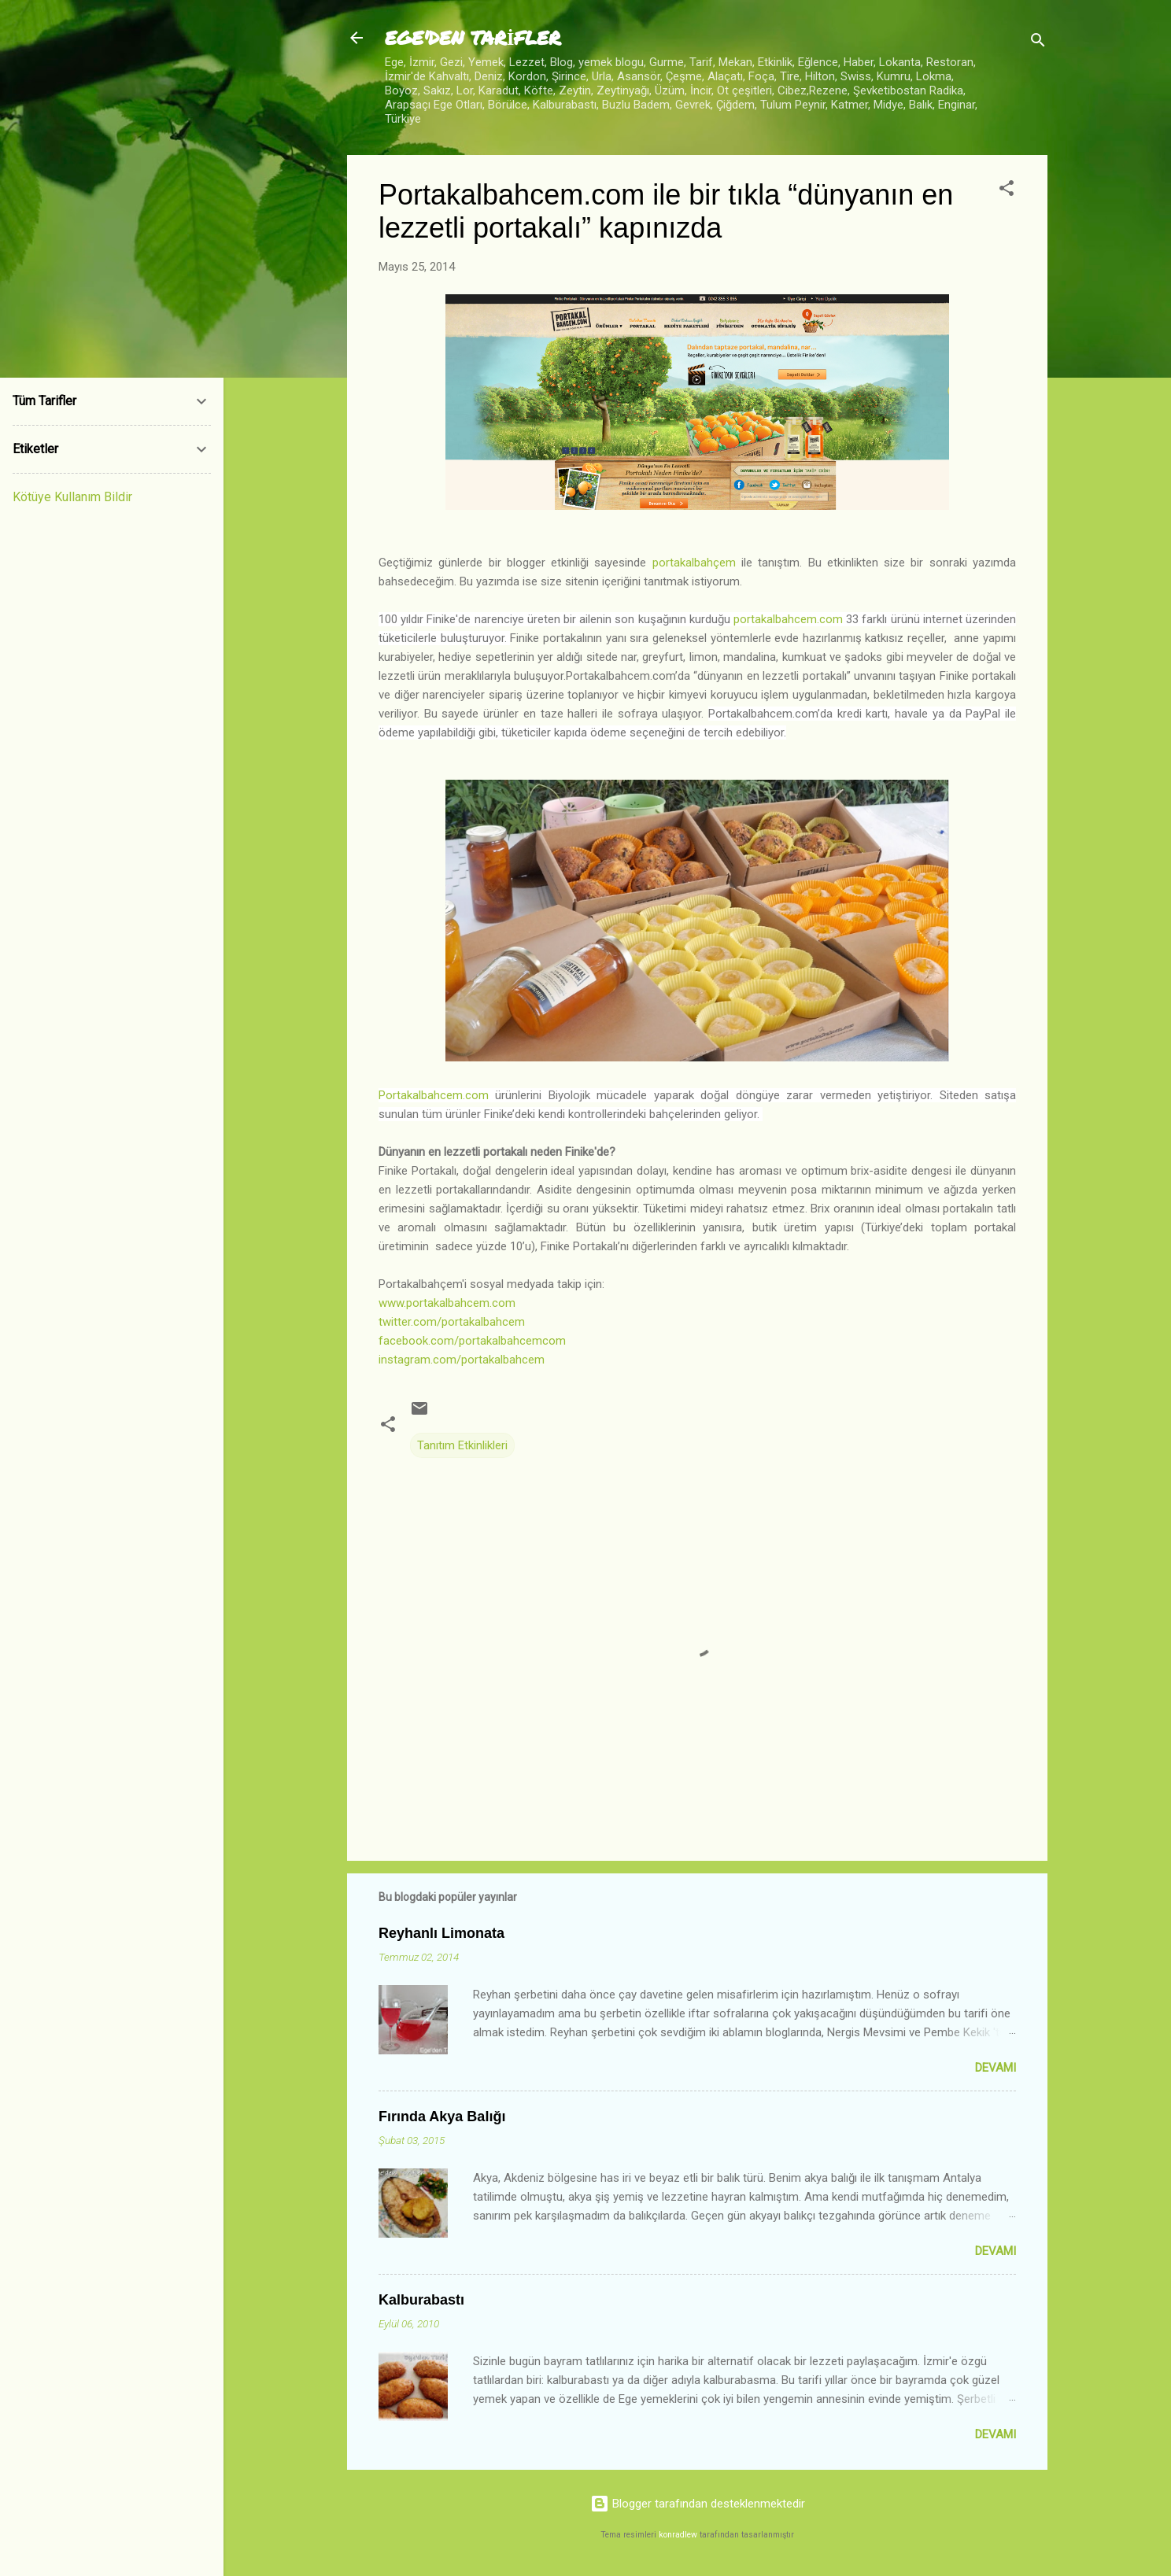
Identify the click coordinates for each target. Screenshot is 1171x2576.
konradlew (678, 2535)
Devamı (995, 2068)
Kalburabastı (421, 2300)
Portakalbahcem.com (434, 1095)
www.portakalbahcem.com (447, 1303)
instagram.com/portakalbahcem (462, 1360)
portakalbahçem (694, 562)
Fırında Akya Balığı (442, 2116)
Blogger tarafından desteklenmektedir (697, 2504)
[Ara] (1038, 43)
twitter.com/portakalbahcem (452, 1322)
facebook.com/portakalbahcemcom (472, 1341)
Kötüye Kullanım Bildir (72, 496)
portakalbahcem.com (788, 619)
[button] (1006, 191)
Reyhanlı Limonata (441, 1933)
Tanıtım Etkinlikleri (462, 1445)
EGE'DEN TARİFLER (473, 37)
